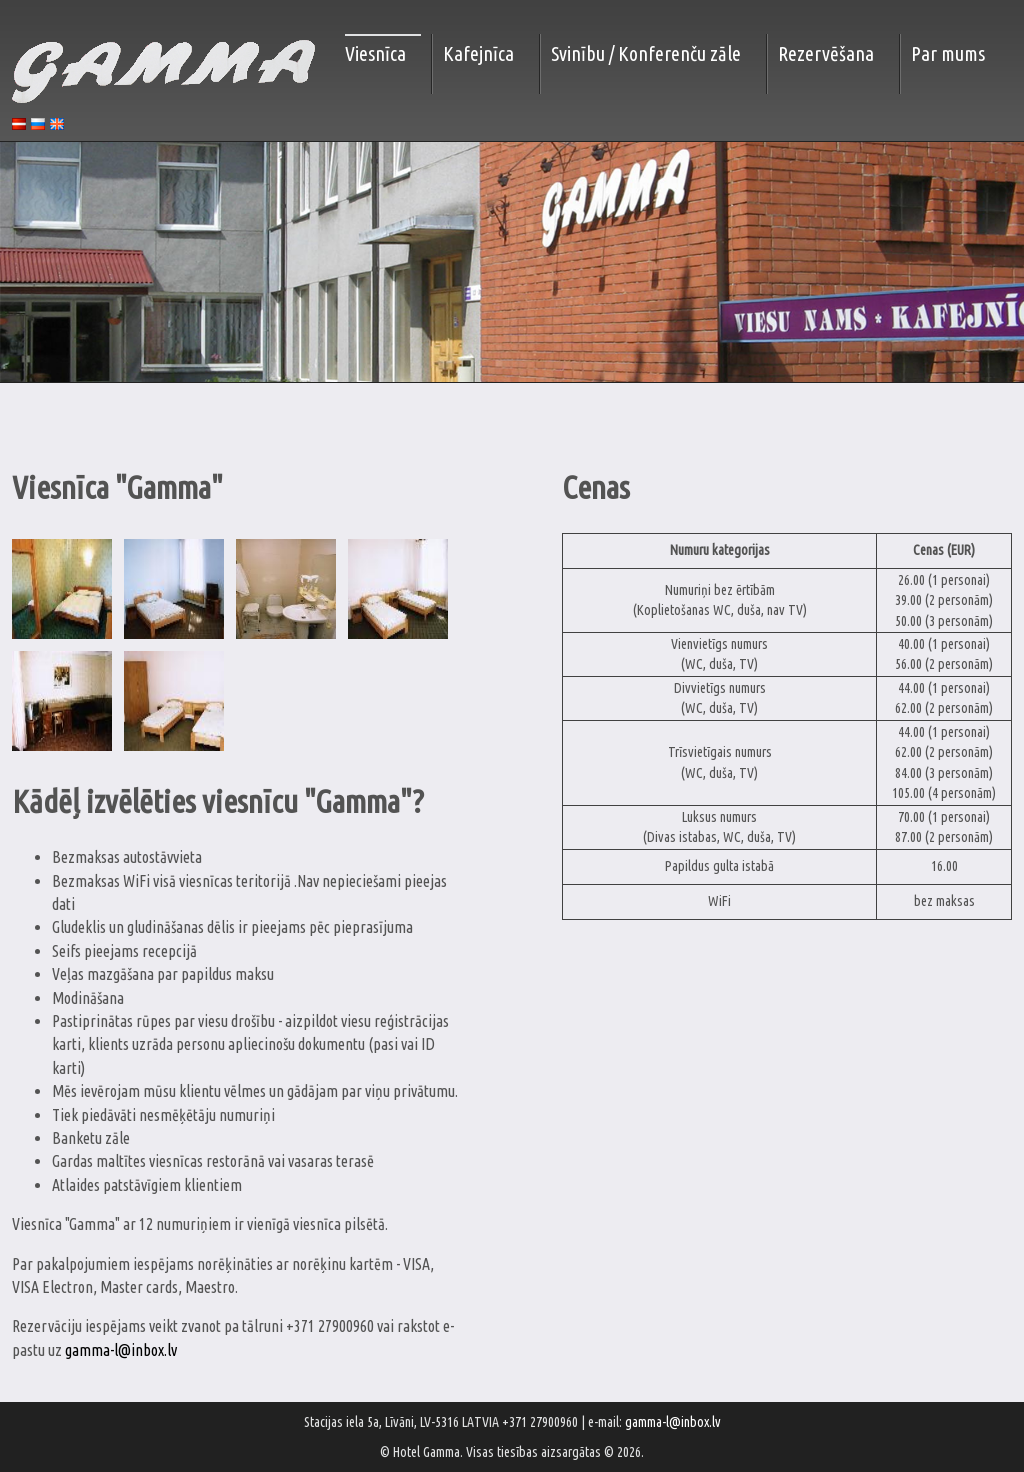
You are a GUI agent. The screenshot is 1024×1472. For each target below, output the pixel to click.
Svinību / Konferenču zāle (646, 53)
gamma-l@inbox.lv (121, 1350)
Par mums (948, 53)
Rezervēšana (826, 53)
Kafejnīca (478, 53)
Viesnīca (375, 53)
